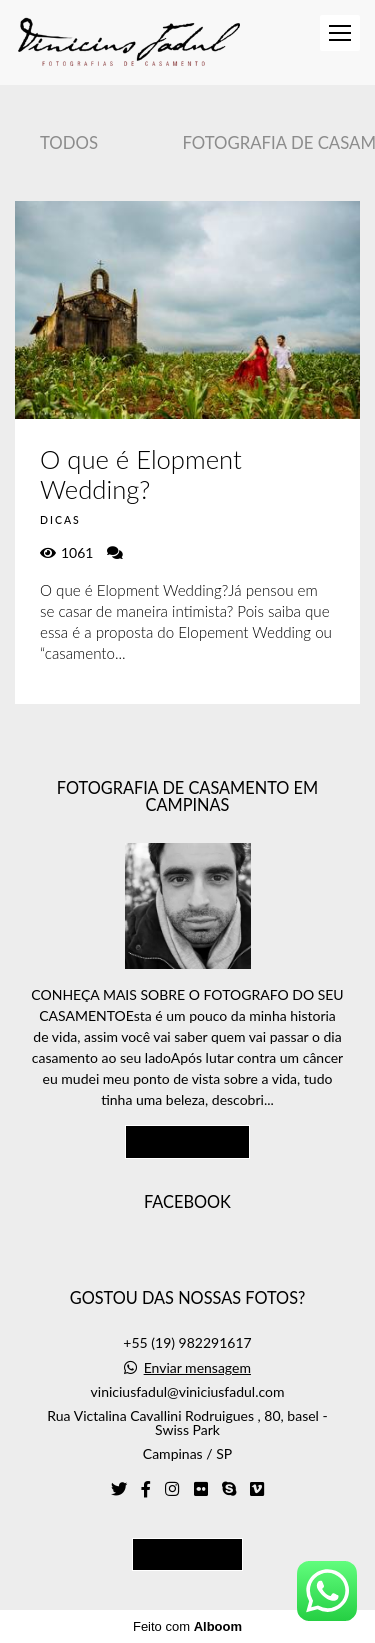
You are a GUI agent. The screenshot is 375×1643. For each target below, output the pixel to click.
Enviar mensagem (197, 1368)
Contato (187, 1554)
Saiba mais (188, 1141)
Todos (69, 142)
